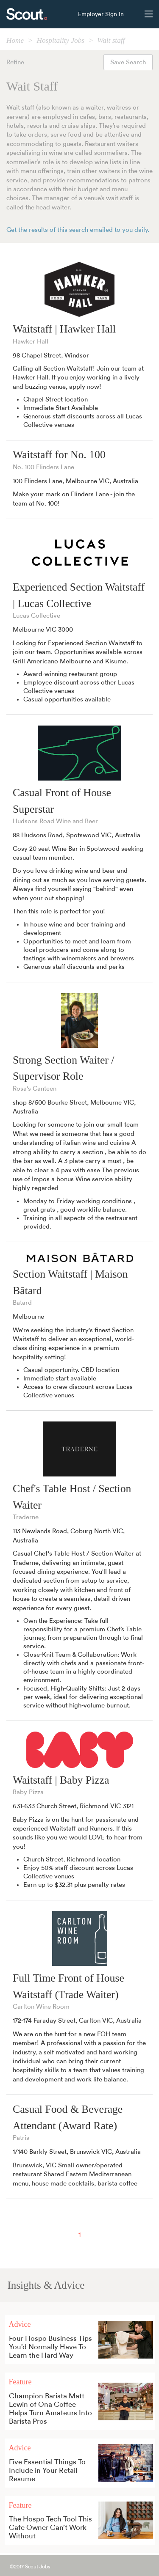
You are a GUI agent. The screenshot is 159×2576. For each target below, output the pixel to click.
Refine (15, 62)
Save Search (128, 62)
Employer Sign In (101, 14)
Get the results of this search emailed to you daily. (77, 230)
